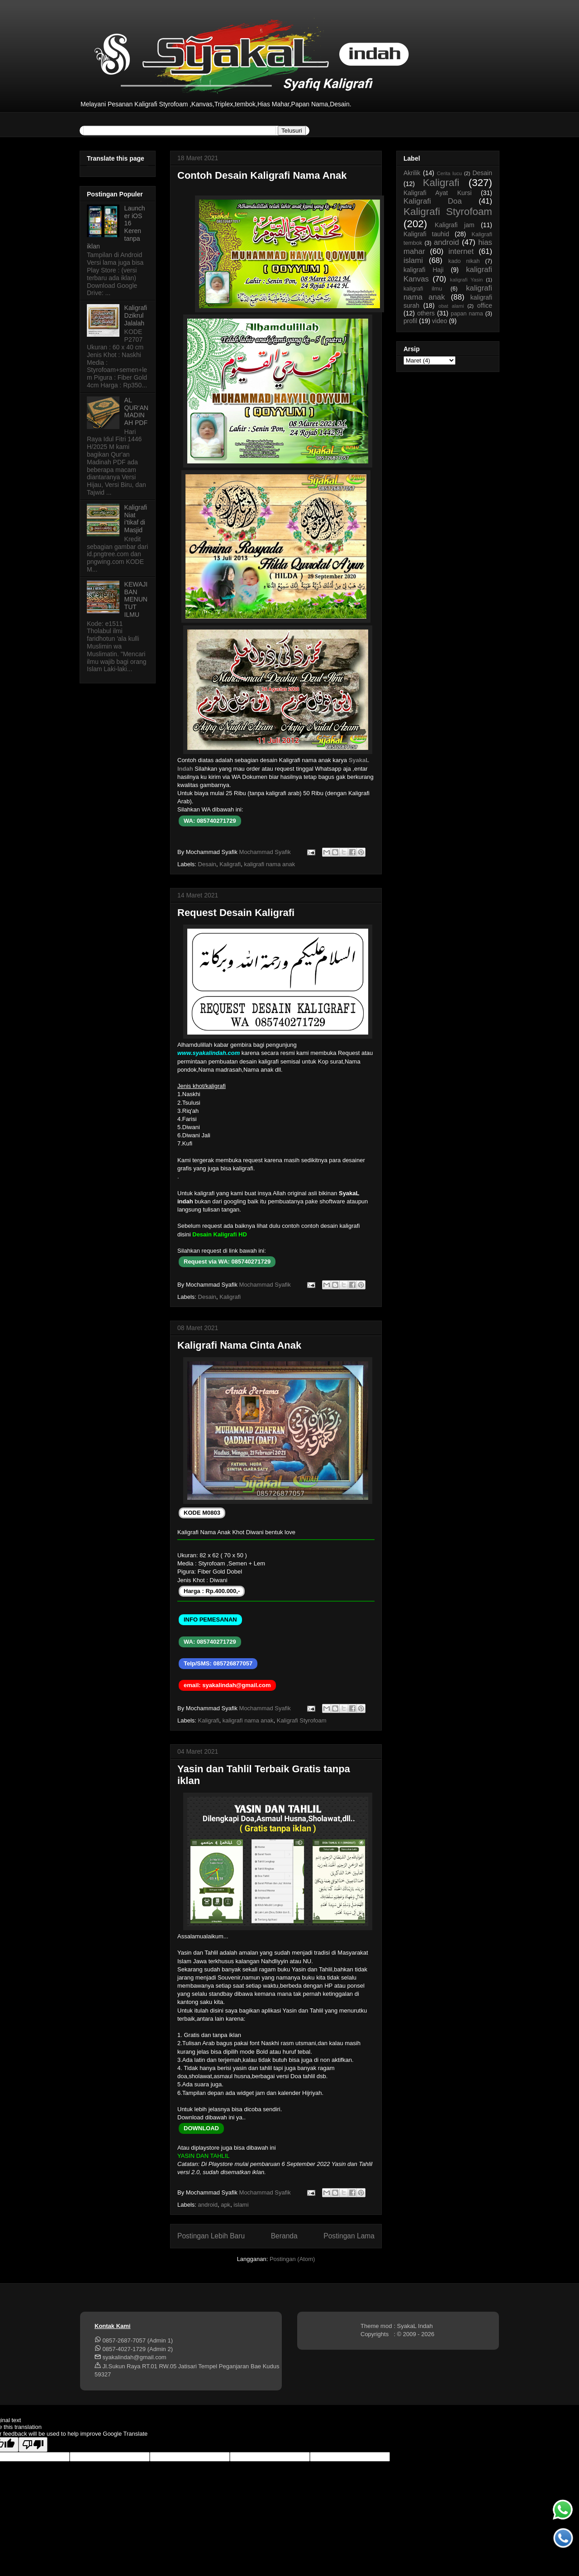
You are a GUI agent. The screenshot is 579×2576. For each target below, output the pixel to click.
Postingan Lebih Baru (211, 2236)
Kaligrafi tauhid (426, 234)
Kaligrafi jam (455, 225)
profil (410, 320)
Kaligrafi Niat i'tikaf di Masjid (135, 519)
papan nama (467, 313)
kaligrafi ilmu (422, 289)
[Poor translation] (33, 2444)
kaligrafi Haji (423, 269)
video (439, 320)
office (484, 305)
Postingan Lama (349, 2236)
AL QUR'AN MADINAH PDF (136, 411)
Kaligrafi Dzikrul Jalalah (135, 315)
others (426, 313)
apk (225, 2204)
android (208, 2204)
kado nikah (463, 261)
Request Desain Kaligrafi (235, 912)
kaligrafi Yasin (466, 279)
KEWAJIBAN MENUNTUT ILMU (136, 599)
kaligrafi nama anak (269, 864)
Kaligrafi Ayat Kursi (437, 192)
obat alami (451, 306)
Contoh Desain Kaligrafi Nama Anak (261, 175)
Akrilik (411, 173)
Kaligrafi (230, 864)
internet (461, 251)
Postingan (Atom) (292, 2259)
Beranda (284, 2236)
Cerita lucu (449, 173)
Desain (207, 864)
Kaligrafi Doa (432, 201)
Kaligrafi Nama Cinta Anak (239, 1345)
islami (240, 2204)
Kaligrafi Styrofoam (302, 1720)
